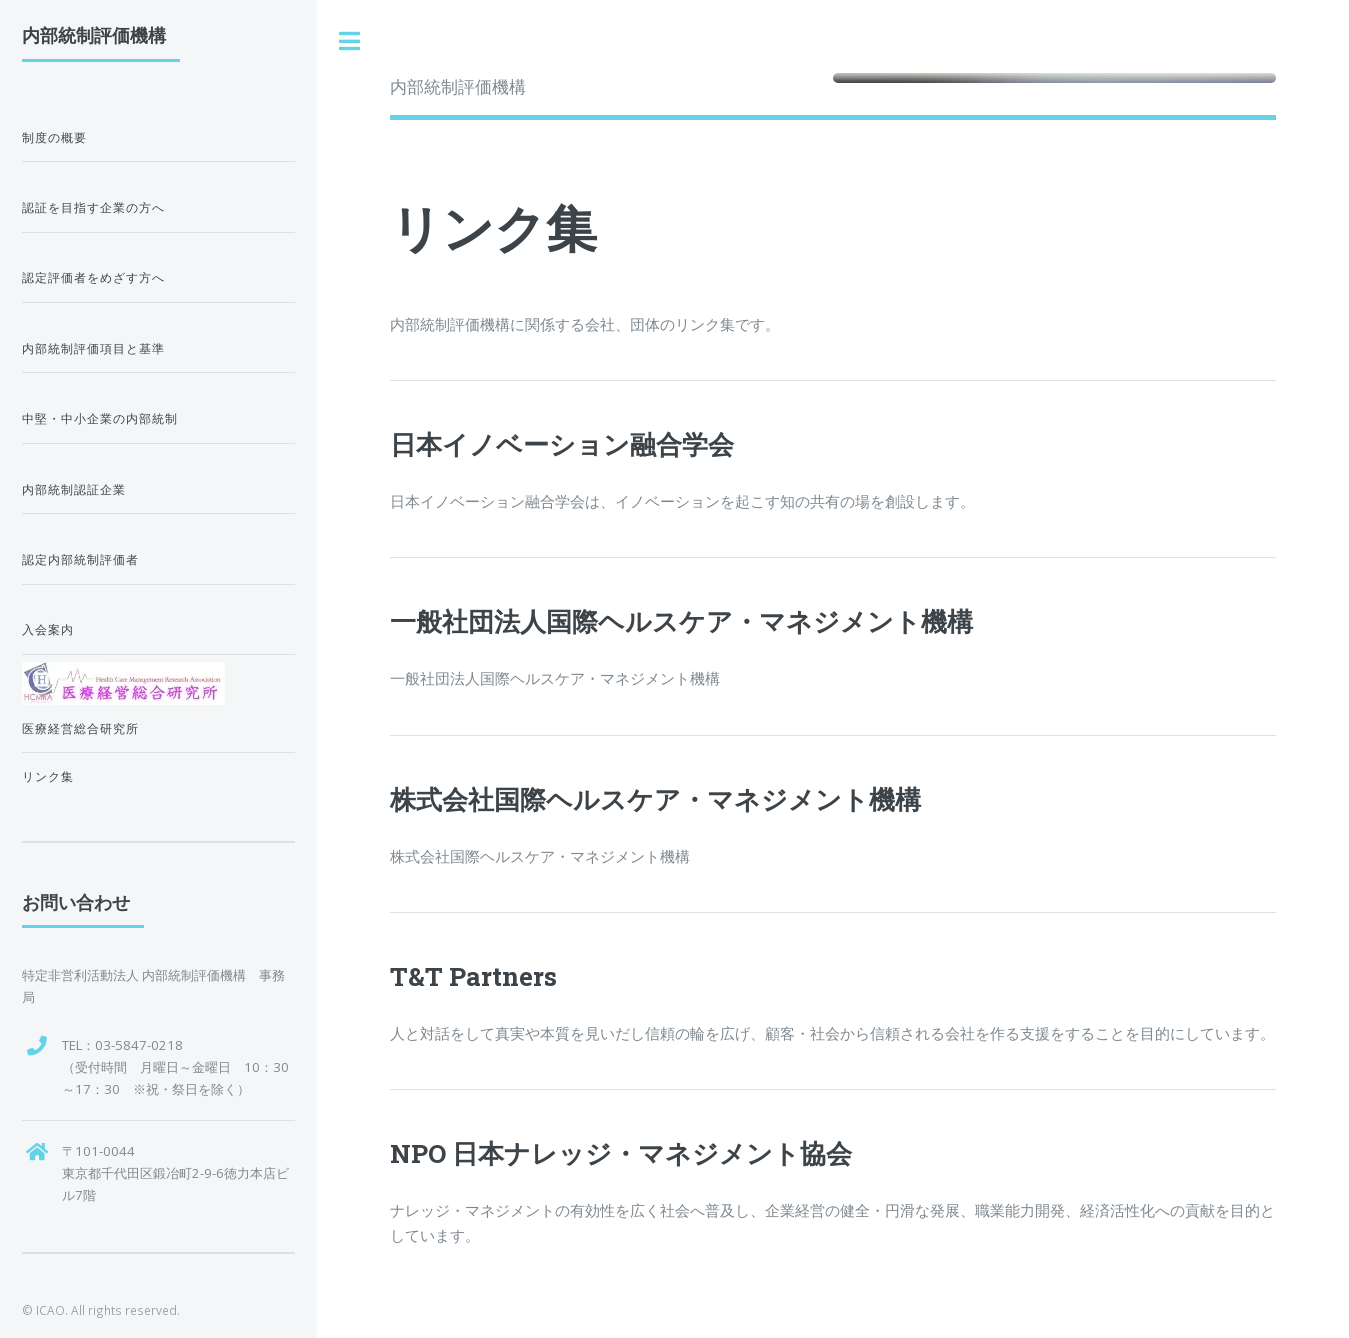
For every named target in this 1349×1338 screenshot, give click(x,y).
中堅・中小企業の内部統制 (100, 418)
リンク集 (48, 776)
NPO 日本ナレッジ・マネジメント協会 (621, 1153)
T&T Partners (473, 976)
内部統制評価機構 (458, 86)
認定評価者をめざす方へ (93, 277)
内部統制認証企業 (74, 489)
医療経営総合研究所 (80, 728)
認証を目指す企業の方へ (93, 207)
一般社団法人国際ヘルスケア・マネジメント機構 (681, 621)
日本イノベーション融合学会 (562, 444)
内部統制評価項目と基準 (93, 348)
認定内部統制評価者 (80, 559)
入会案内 (48, 629)
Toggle (350, 41)
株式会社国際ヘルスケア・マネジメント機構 (655, 799)
